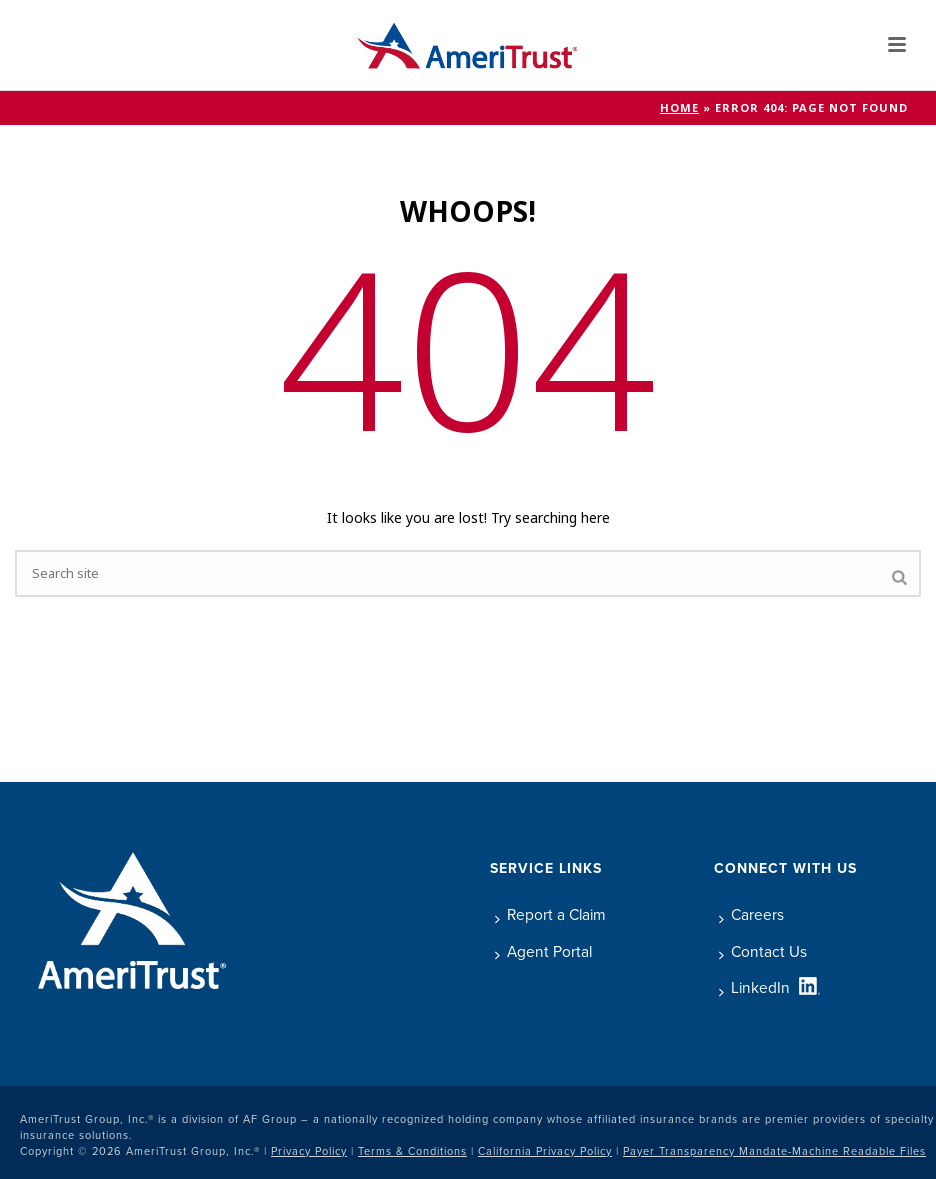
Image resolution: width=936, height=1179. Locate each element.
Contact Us (763, 951)
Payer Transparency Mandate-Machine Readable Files (774, 1151)
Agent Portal (543, 951)
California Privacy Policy (545, 1151)
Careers (751, 914)
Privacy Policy (309, 1151)
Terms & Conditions (412, 1151)
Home (679, 108)
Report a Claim (550, 914)
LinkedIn (754, 987)
